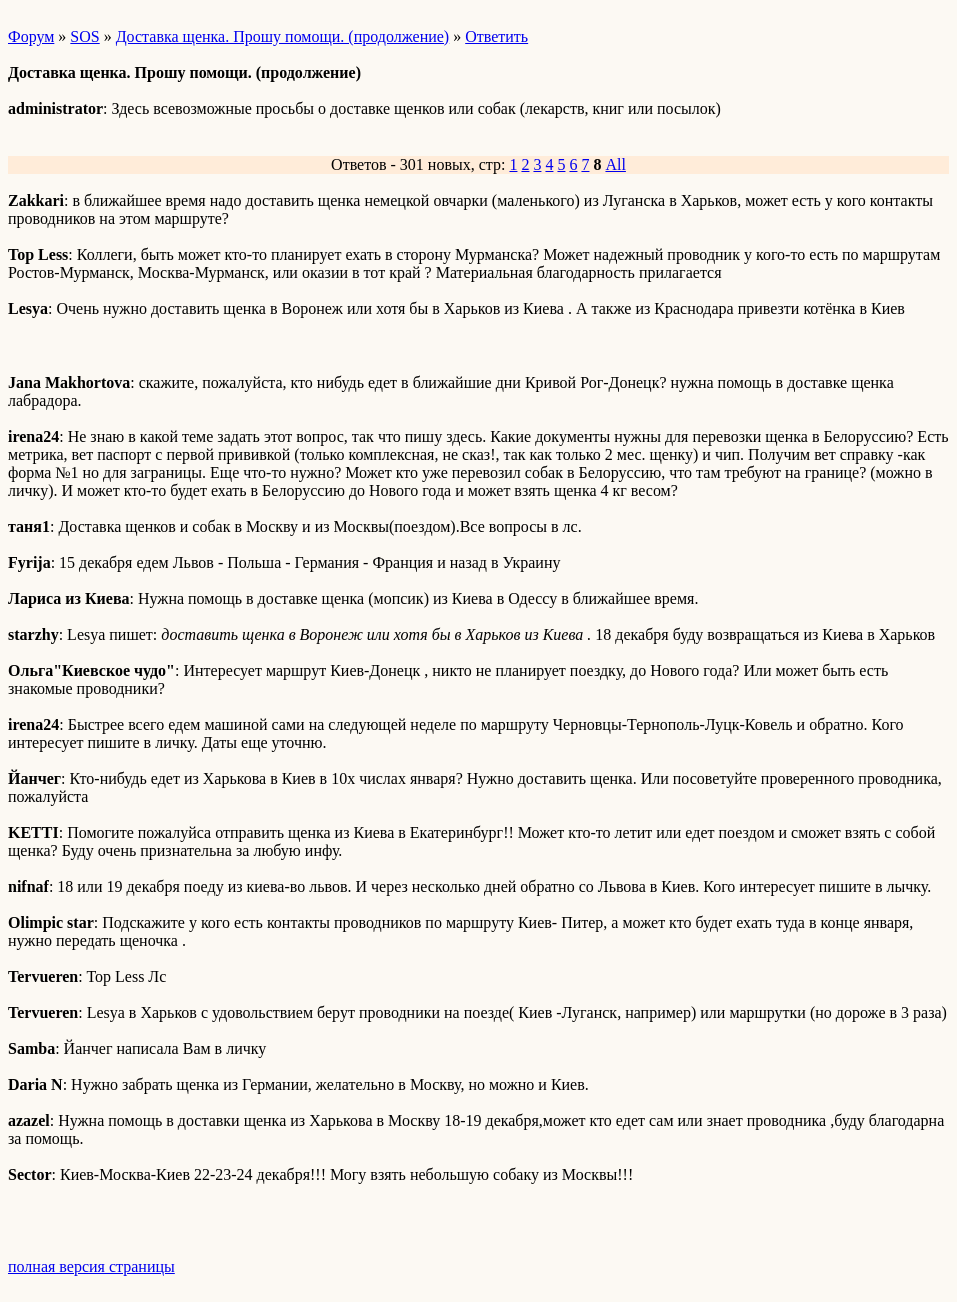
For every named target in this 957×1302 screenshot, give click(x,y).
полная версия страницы (91, 1266)
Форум (31, 36)
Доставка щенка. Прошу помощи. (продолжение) (283, 36)
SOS (84, 36)
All (615, 164)
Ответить (496, 36)
